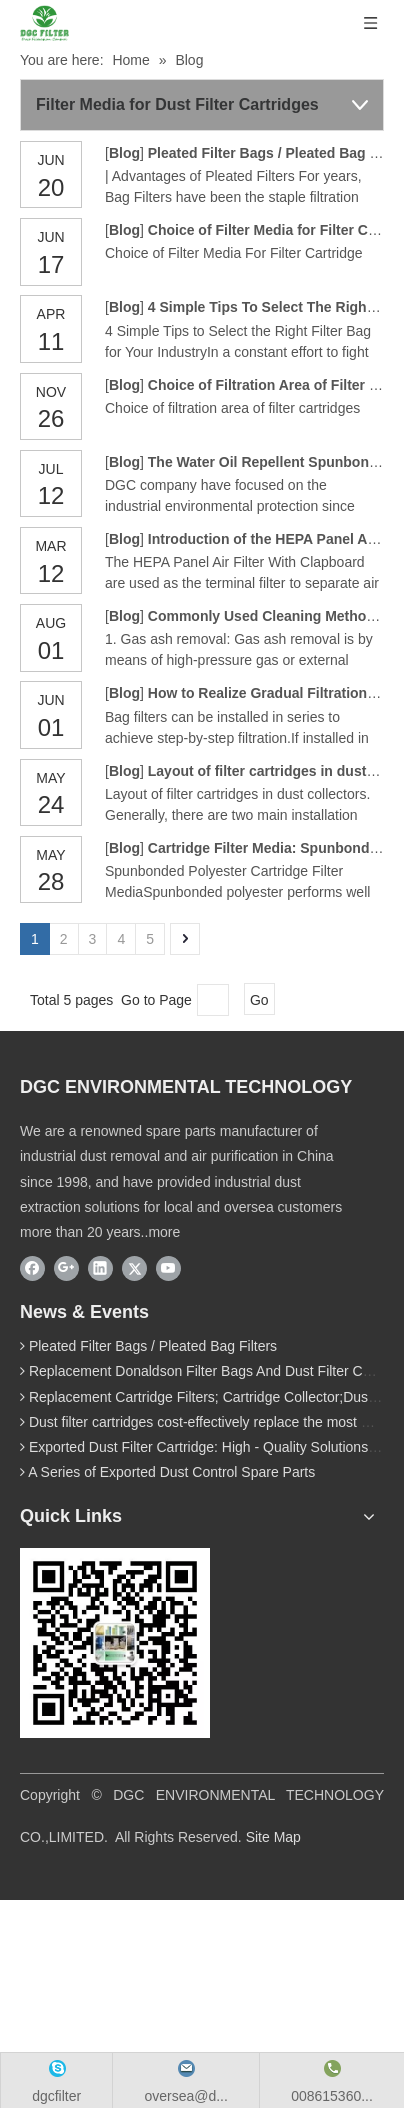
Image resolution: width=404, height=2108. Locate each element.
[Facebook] (32, 1268)
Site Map (273, 1837)
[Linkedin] (100, 1268)
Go (259, 1000)
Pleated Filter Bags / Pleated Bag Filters (153, 1346)
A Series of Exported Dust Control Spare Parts (171, 1472)
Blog (124, 153)
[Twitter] (134, 1268)
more (164, 1232)
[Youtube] (168, 1268)
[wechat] (115, 1643)
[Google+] (66, 1268)
